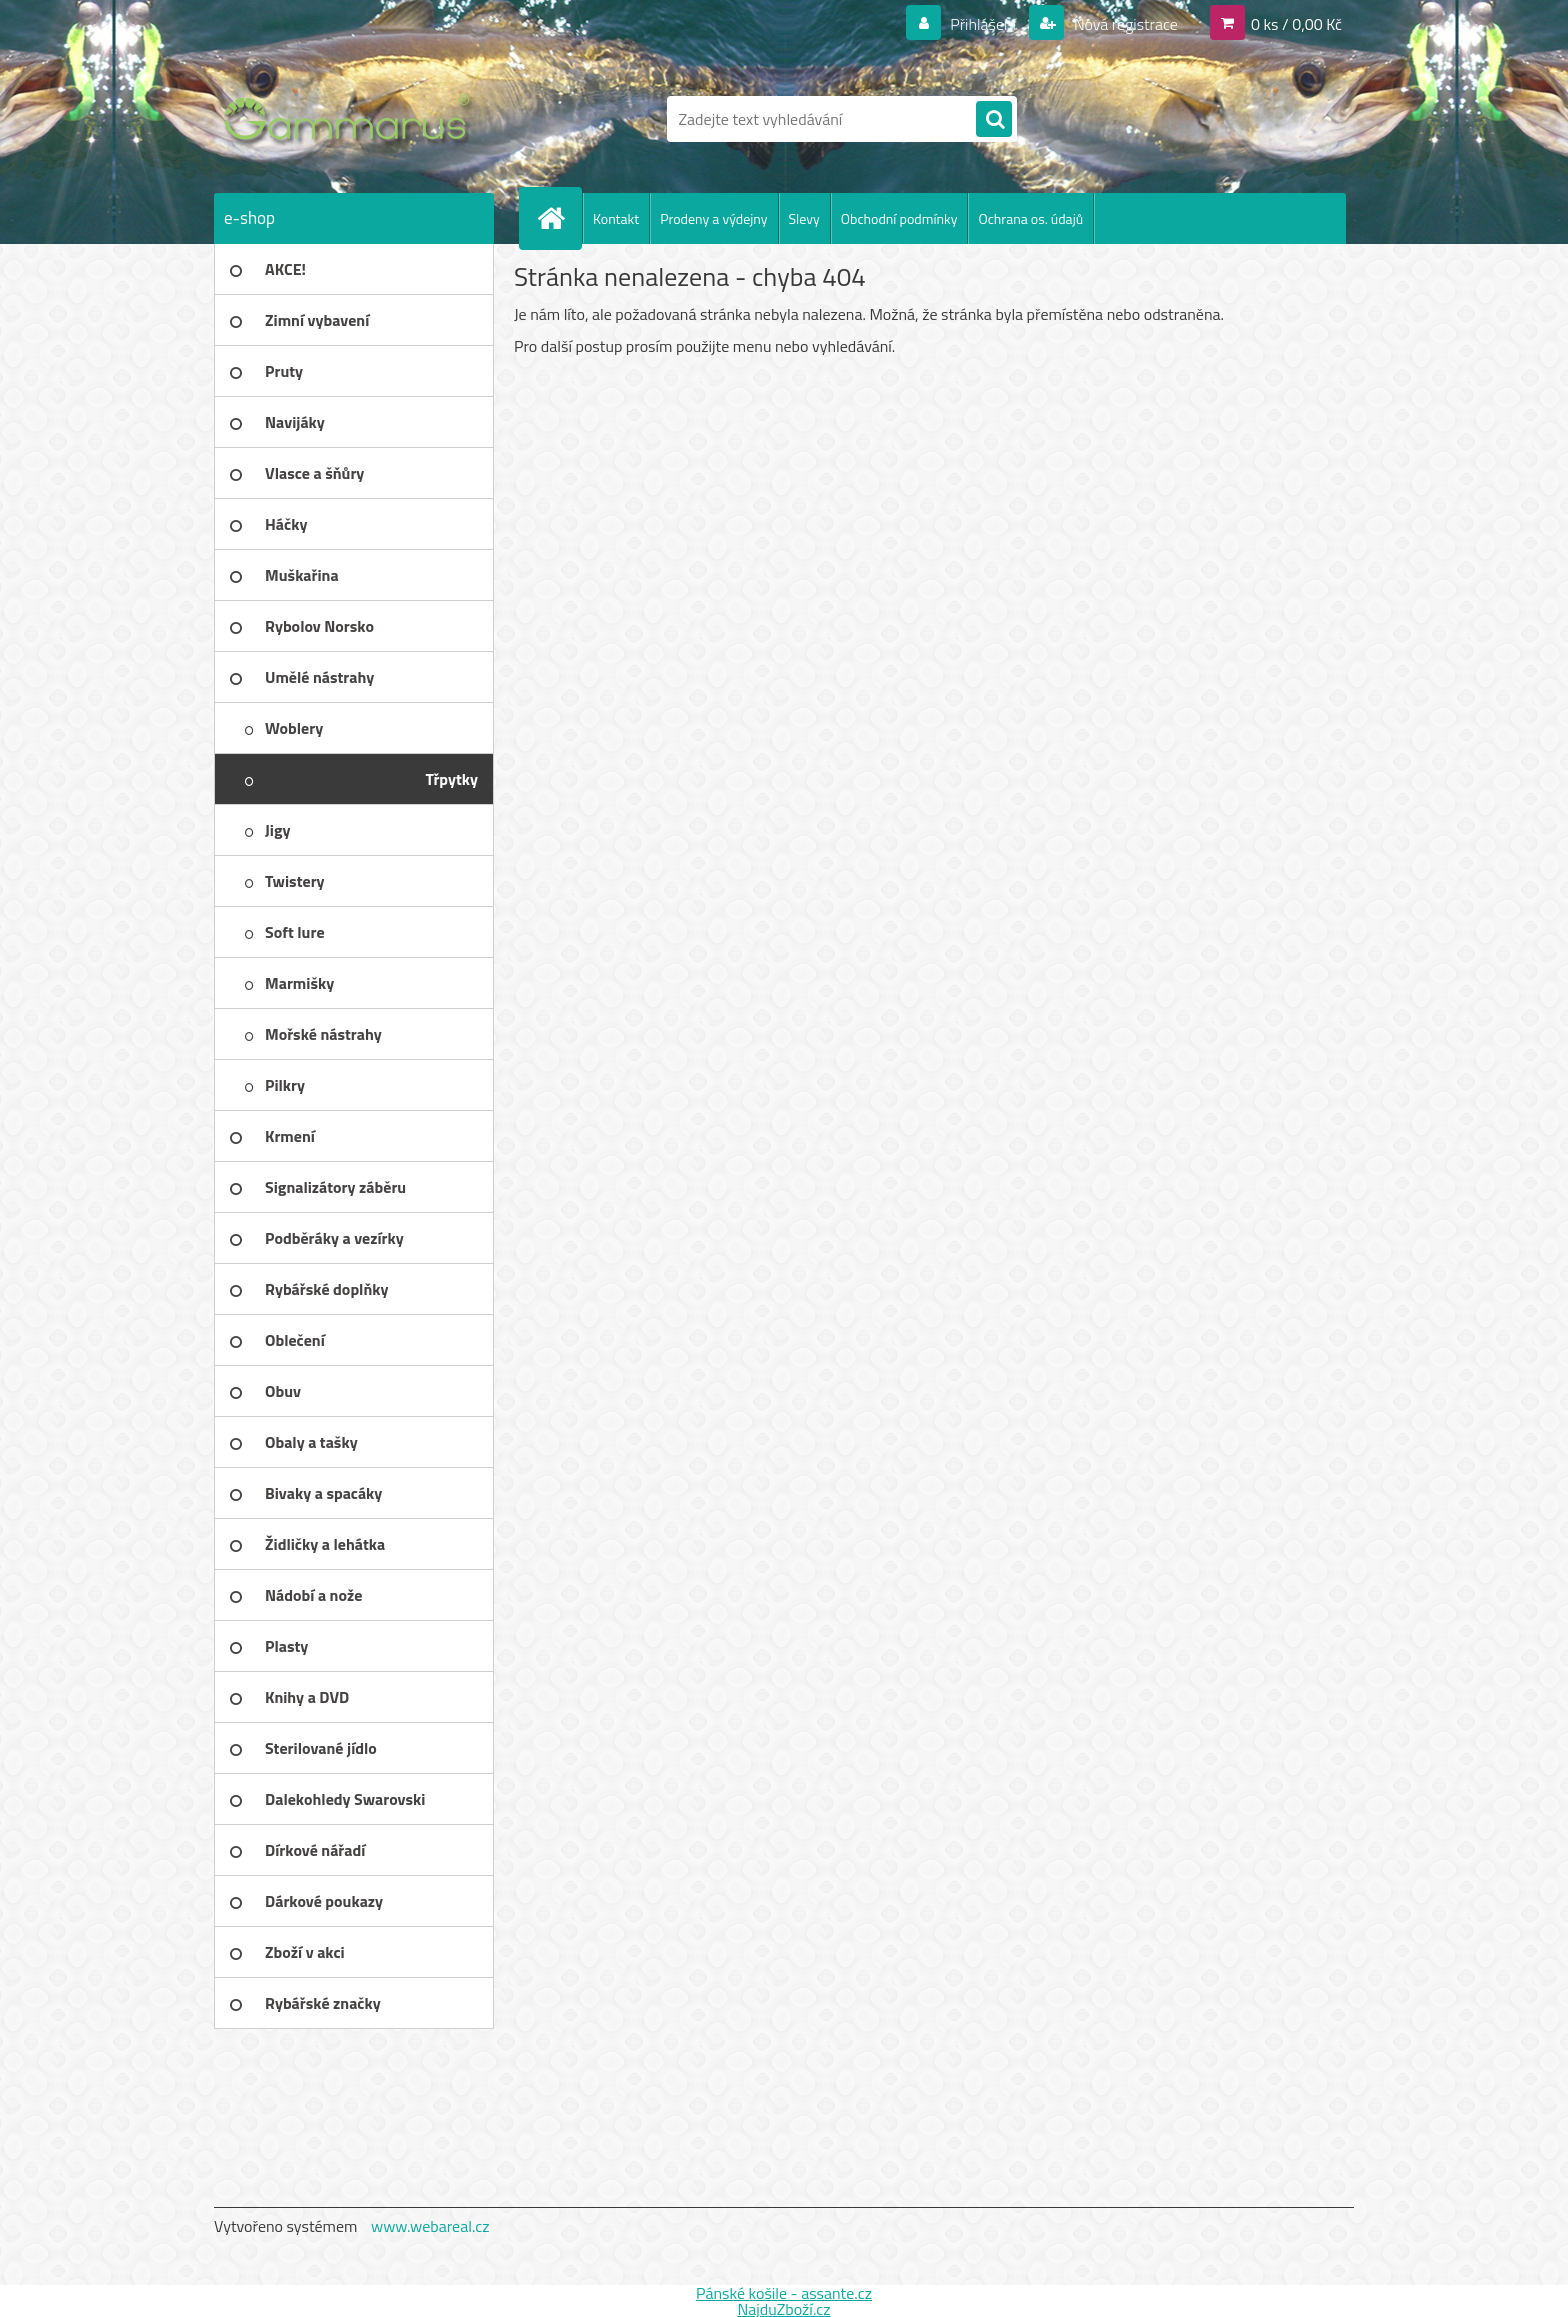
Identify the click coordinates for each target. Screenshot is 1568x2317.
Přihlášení (983, 24)
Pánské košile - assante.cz (784, 2293)
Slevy (804, 218)
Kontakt (616, 218)
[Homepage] (559, 218)
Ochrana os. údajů (1030, 218)
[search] (994, 120)
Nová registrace (1124, 24)
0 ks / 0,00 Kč (1296, 24)
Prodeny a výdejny (713, 218)
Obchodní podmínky (899, 218)
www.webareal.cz (430, 2226)
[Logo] (351, 119)
